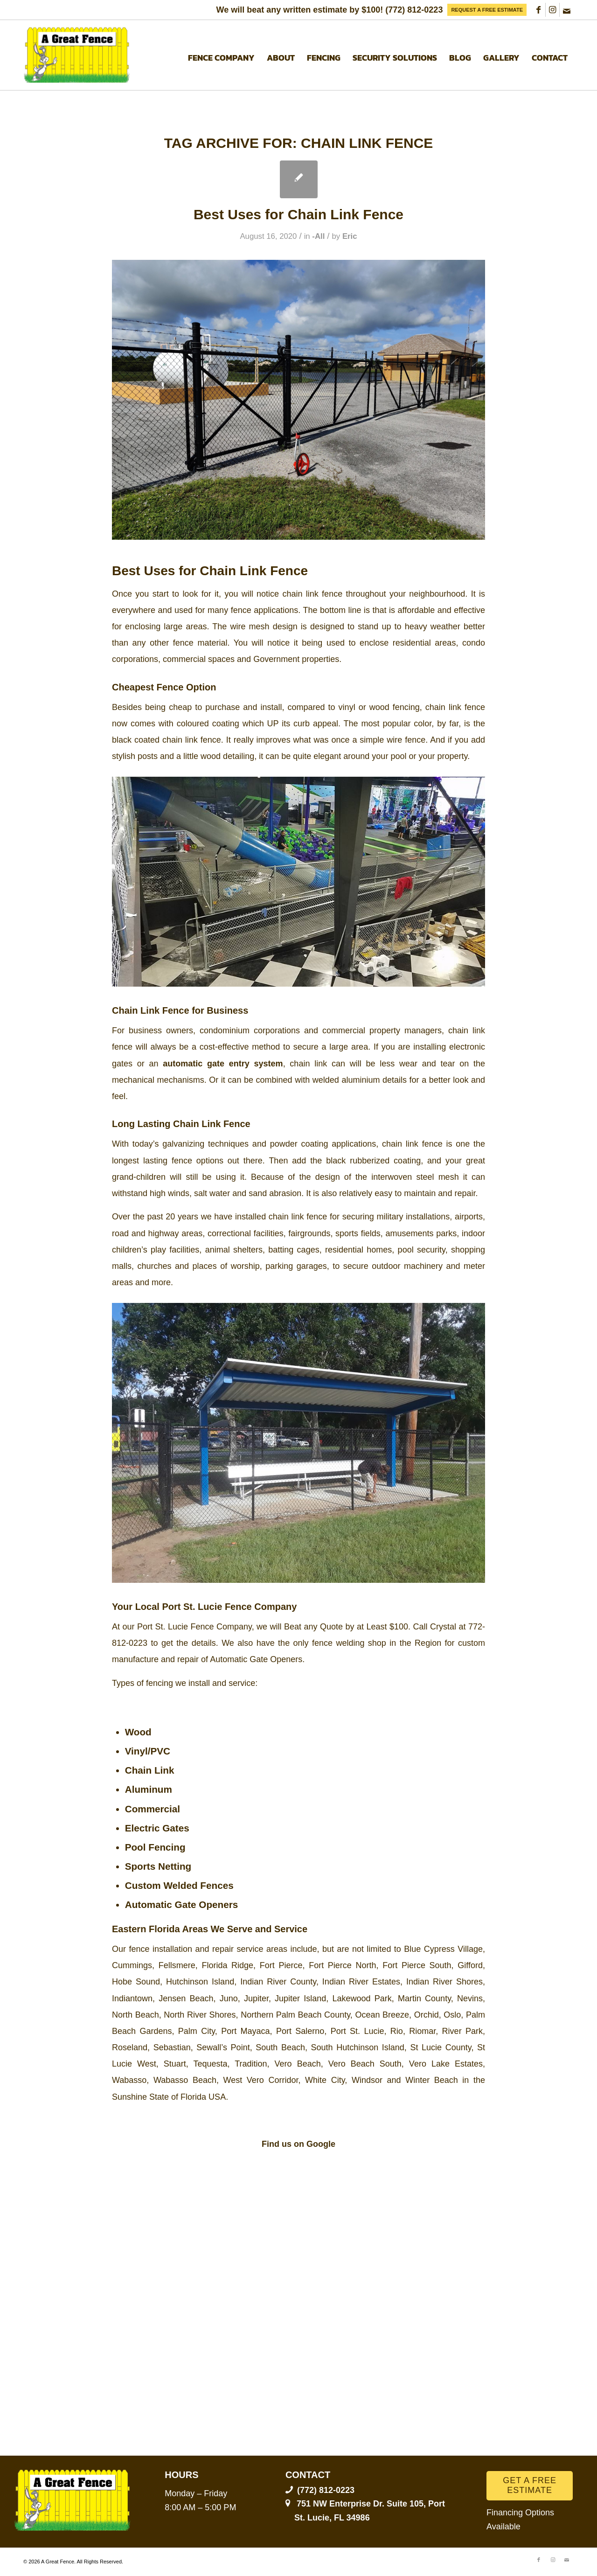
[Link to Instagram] (552, 10)
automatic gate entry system (223, 1063)
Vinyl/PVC (147, 1751)
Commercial (152, 1808)
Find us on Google (298, 2144)
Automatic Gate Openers (181, 1904)
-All (318, 236)
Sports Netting (158, 1866)
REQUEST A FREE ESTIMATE (487, 10)
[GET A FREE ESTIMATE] (529, 2485)
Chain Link (149, 1770)
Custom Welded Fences (179, 1885)
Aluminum (148, 1789)
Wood (138, 1732)
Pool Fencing (155, 1847)
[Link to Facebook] (538, 10)
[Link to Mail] (567, 10)
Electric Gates (157, 1828)
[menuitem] (487, 10)
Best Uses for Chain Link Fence (298, 214)
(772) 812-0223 (414, 9)
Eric (349, 236)
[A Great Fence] (77, 55)
